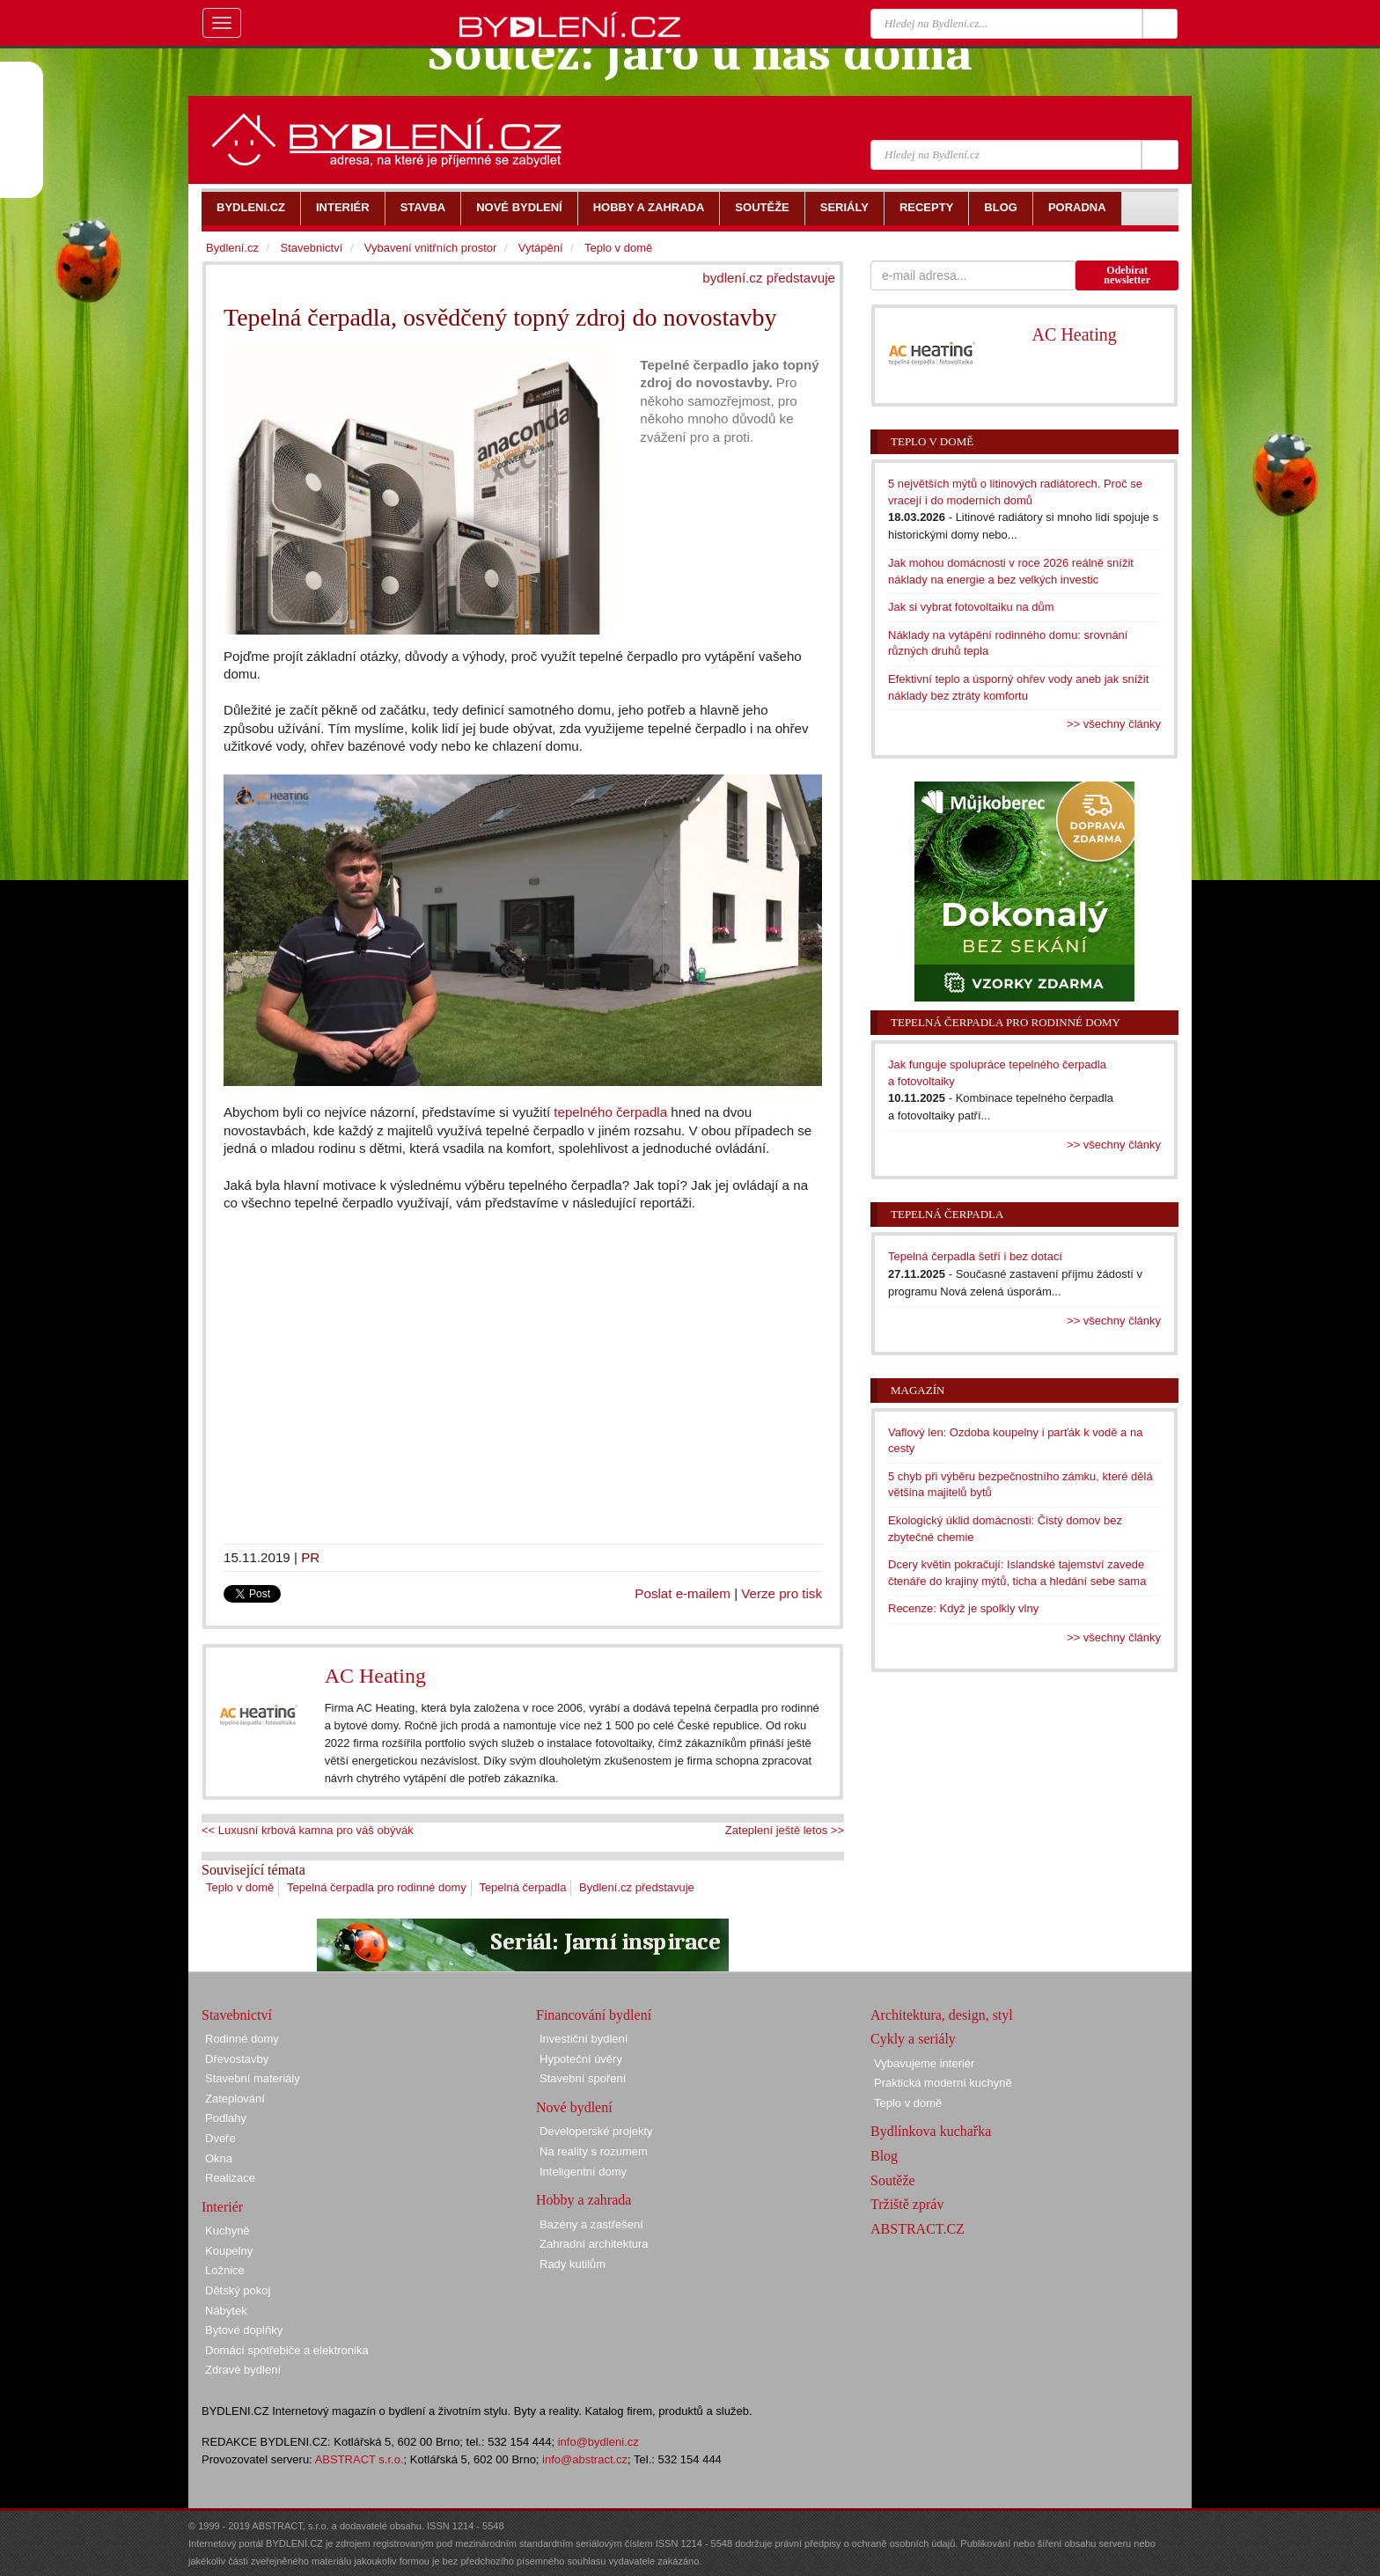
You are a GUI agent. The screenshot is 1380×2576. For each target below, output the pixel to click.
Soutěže (892, 2180)
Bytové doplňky (244, 2330)
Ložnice (225, 2270)
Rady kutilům (573, 2264)
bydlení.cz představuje (768, 277)
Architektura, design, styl (941, 2014)
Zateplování (235, 2098)
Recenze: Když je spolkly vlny (963, 1608)
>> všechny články (1114, 723)
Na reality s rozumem (594, 2151)
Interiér (222, 2206)
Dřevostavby (236, 2059)
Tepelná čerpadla (522, 1887)
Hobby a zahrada (583, 2199)
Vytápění (540, 247)
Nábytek (226, 2310)
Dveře (220, 2138)
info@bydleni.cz (598, 2441)
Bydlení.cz (232, 247)
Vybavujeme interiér (924, 2063)
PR (310, 1557)
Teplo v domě (240, 1887)
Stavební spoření (583, 2078)
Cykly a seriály (913, 2038)
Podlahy (225, 2118)
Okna (218, 2158)
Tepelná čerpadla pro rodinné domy (376, 1887)
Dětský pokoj (237, 2290)
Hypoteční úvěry (581, 2059)
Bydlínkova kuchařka (930, 2131)
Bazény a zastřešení (591, 2224)
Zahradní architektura (594, 2243)
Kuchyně (227, 2230)
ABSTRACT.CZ (917, 2228)
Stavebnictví (311, 247)
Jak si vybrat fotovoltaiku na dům (971, 606)
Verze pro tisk (781, 1593)
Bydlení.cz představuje (636, 1887)
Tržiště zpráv (906, 2204)
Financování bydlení (593, 2014)
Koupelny (229, 2250)
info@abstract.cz (585, 2459)
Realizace (230, 2177)
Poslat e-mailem (682, 1593)
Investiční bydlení (584, 2038)
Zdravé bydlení (243, 2369)
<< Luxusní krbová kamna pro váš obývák (308, 1830)
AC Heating (375, 1675)
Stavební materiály (252, 2078)
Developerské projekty (596, 2131)
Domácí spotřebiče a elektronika (287, 2350)
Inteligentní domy (583, 2171)
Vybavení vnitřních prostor (430, 247)
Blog (884, 2155)
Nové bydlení (574, 2107)
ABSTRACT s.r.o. (359, 2459)
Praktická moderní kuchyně (943, 2082)
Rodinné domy (242, 2038)
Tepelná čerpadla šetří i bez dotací (975, 1256)
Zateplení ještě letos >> (784, 1830)
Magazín (917, 1390)
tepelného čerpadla (610, 1112)
